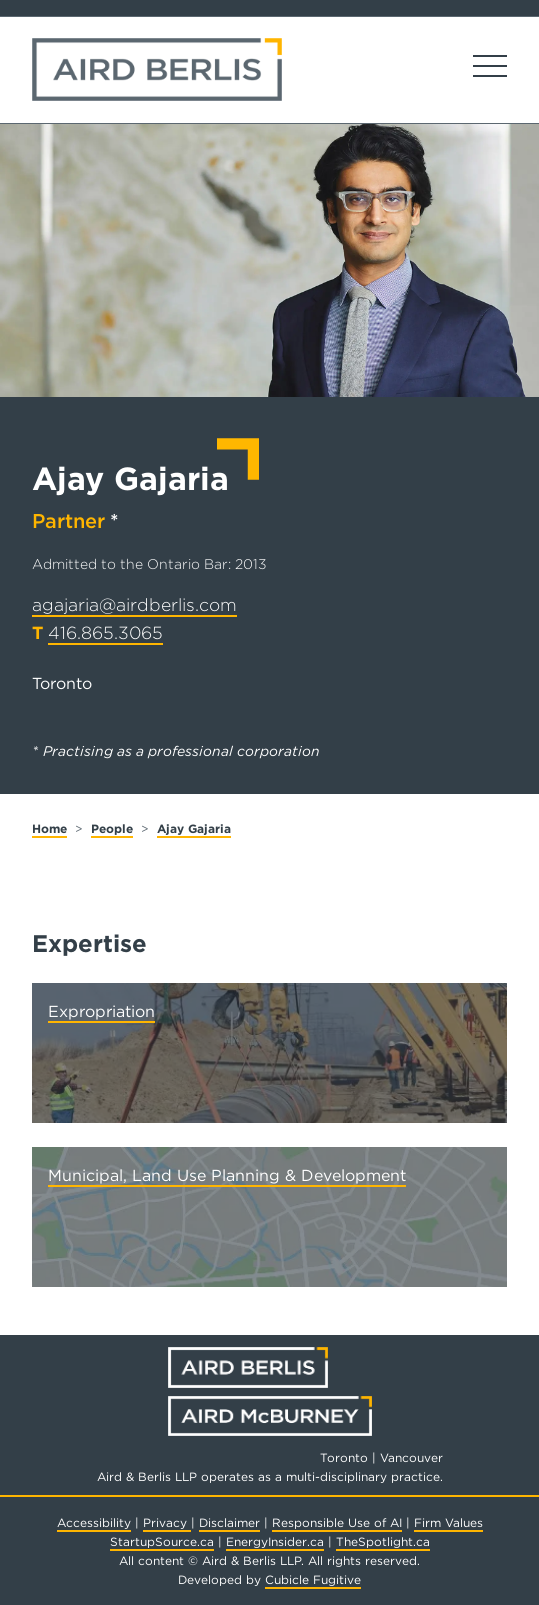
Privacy (167, 1522)
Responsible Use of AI (337, 1522)
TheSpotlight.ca (383, 1541)
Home (49, 828)
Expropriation (101, 1011)
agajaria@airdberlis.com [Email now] (134, 604)
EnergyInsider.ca (275, 1541)
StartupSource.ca (162, 1541)
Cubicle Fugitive (313, 1579)
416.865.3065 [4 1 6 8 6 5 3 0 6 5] (105, 632)
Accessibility (94, 1522)
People (112, 828)
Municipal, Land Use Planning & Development (227, 1175)
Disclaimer (229, 1522)
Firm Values (448, 1522)
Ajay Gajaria (194, 828)
